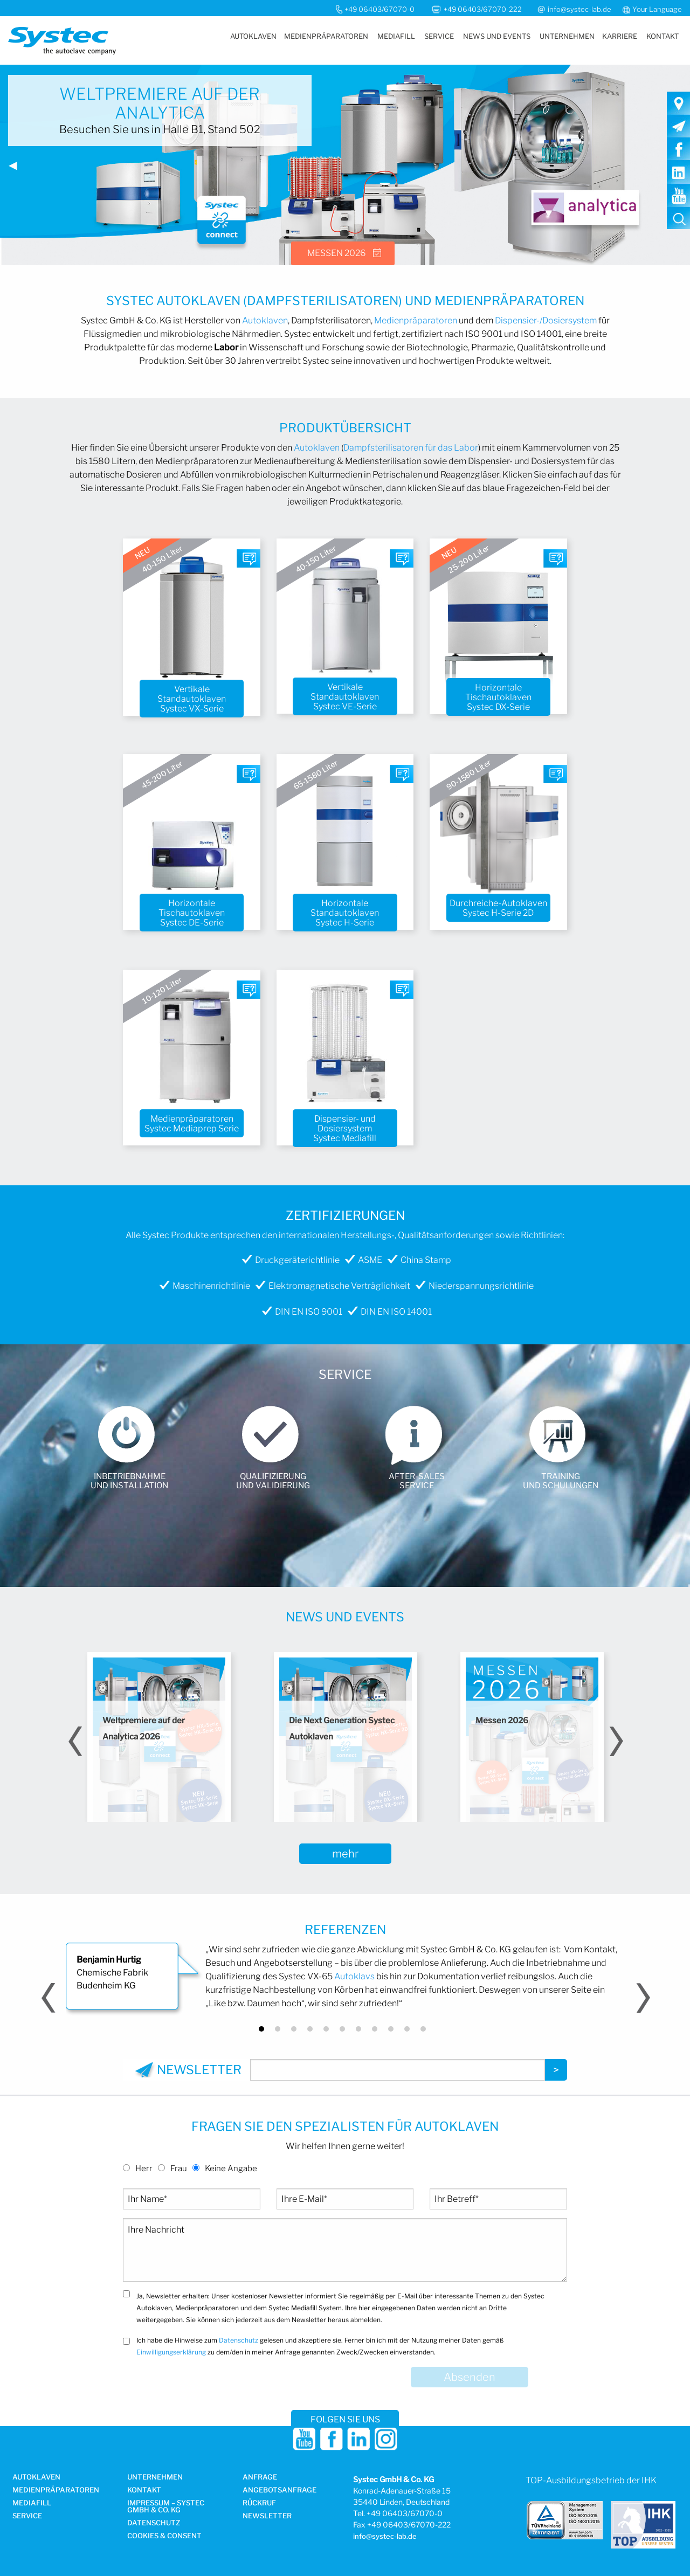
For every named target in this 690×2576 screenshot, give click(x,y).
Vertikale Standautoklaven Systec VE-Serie (344, 697)
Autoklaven (253, 36)
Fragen (248, 562)
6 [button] (342, 2029)
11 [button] (423, 2029)
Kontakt (662, 36)
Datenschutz (238, 2340)
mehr (345, 1853)
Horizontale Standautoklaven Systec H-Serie (344, 913)
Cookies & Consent (164, 2536)
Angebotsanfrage (279, 2490)
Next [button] (615, 1741)
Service (439, 36)
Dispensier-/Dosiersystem (546, 320)
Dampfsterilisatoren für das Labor (410, 448)
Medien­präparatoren (55, 2490)
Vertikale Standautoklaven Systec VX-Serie (191, 699)
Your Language (657, 9)
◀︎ (17, 168)
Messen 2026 (336, 253)
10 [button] (407, 2029)
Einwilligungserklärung (171, 2352)
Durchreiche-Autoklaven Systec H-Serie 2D (498, 908)
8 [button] (374, 2029)
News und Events (496, 36)
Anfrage (260, 2477)
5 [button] (326, 2029)
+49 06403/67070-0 (379, 9)
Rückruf (259, 2503)
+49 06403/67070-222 (483, 9)
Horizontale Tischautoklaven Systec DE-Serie (191, 913)
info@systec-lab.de (579, 9)
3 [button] (293, 2029)
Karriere (619, 36)
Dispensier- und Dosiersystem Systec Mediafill (344, 1128)
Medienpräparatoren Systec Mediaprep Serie (191, 1124)
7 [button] (358, 2029)
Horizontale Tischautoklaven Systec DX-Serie (498, 697)
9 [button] (391, 2029)
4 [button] (310, 2029)
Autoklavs (354, 1976)
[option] (159, 1737)
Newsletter (267, 2516)
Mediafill (396, 36)
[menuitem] (253, 36)
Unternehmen (567, 36)
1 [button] (261, 2029)
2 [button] (277, 2029)
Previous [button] (75, 1741)
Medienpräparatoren (326, 36)
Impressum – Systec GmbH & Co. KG (165, 2506)
